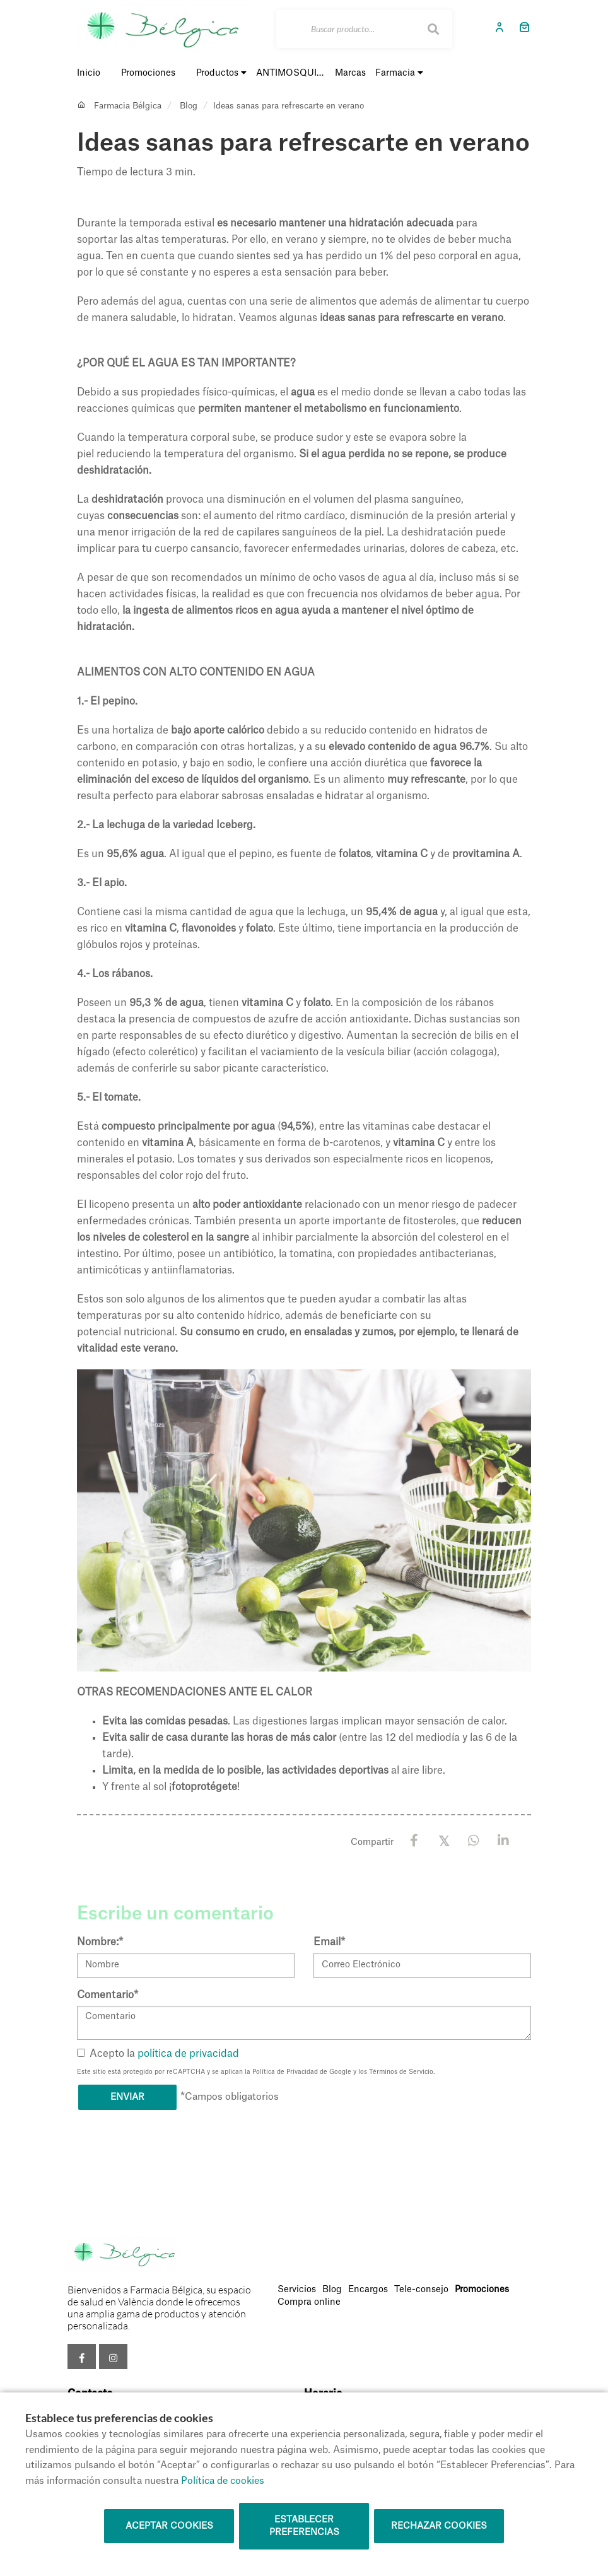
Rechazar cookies (439, 2526)
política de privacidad (188, 2054)
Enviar (127, 2097)
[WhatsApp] (473, 1841)
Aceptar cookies (169, 2526)
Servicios (297, 2289)
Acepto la (158, 2054)
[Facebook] (414, 1841)
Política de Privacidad (285, 2072)
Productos (221, 73)
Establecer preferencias (304, 2526)
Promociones (482, 2289)
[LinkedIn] (503, 1841)
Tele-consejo (421, 2289)
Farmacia (399, 73)
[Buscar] (364, 29)
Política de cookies (222, 2481)
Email (329, 1942)
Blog (188, 106)
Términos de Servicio (401, 2072)
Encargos (368, 2289)
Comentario (107, 1995)
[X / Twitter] (444, 1840)
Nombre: (100, 1942)
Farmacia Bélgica (127, 106)
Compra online (309, 2302)
